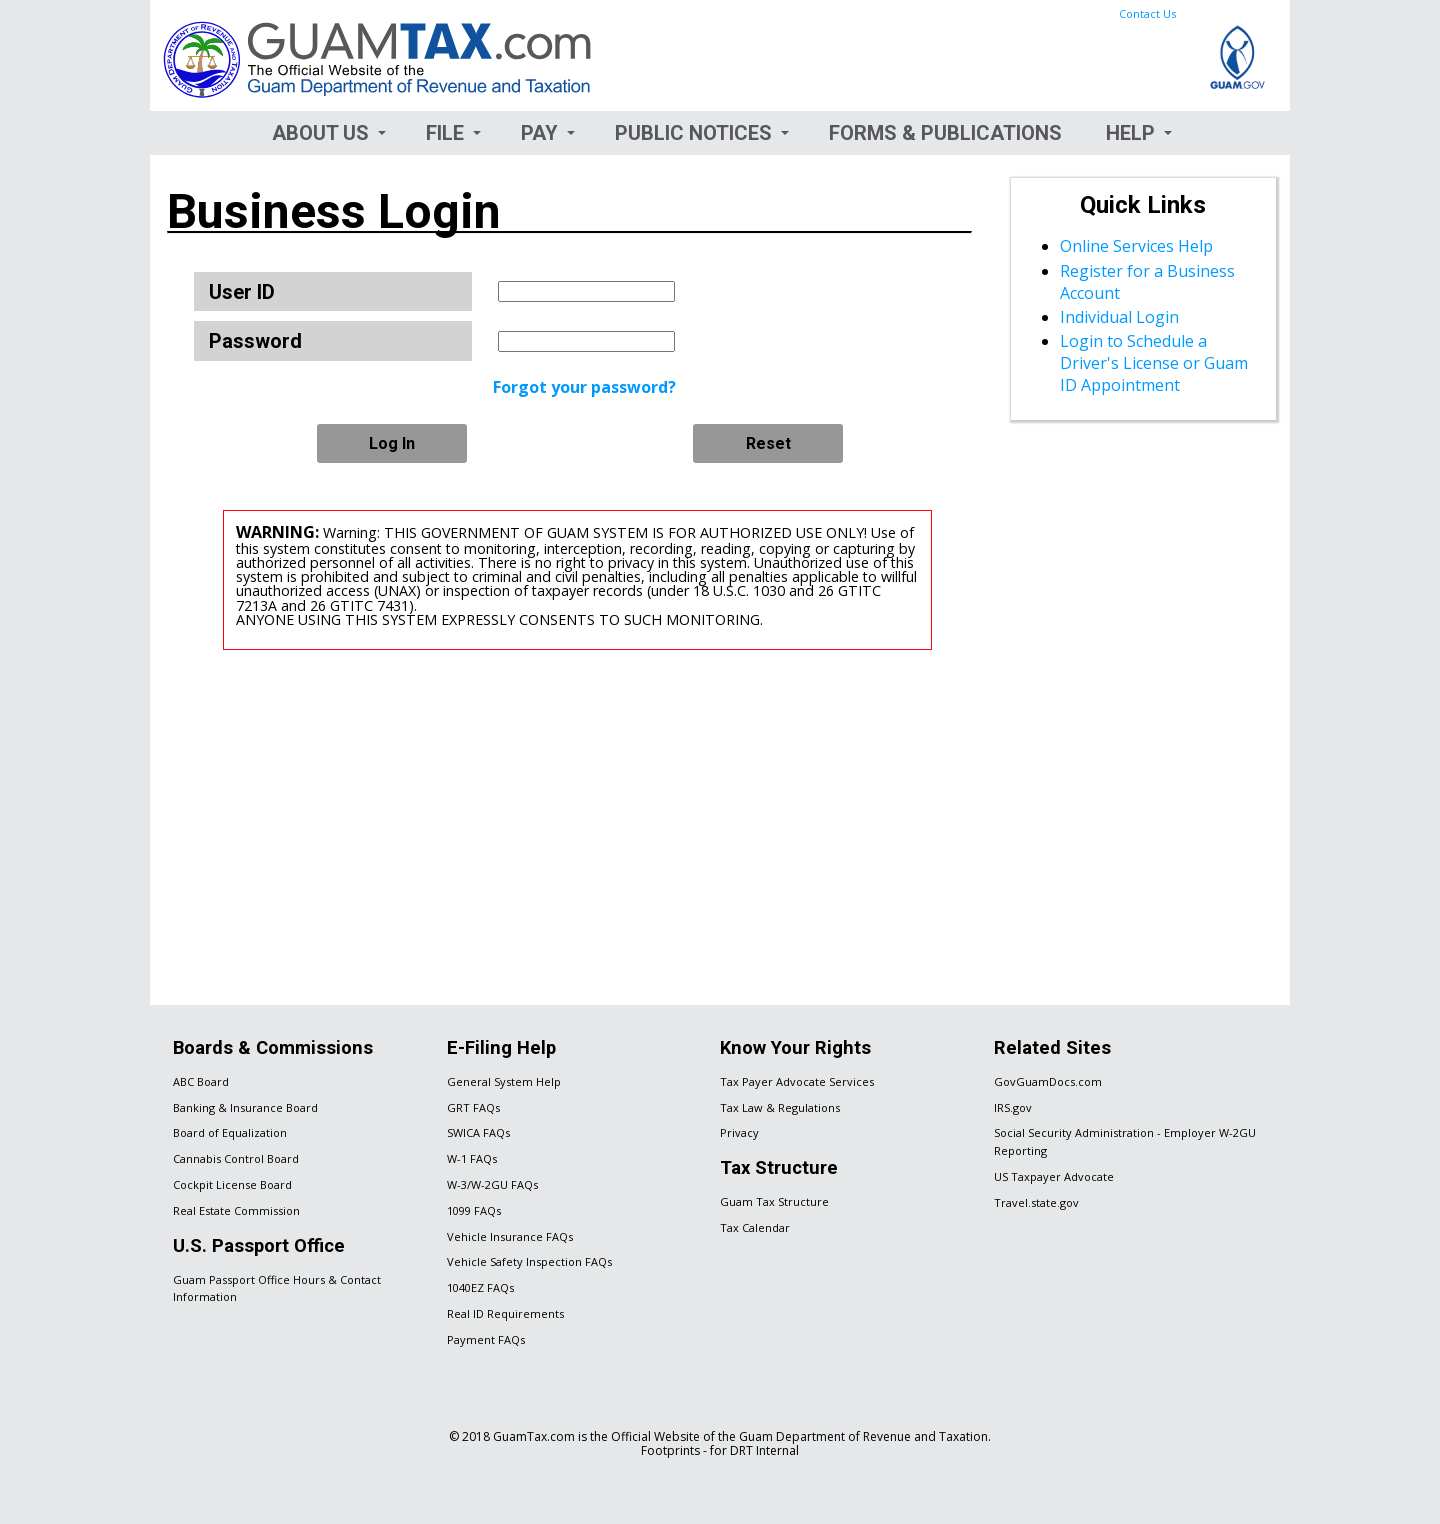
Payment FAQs (486, 1339)
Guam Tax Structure (774, 1201)
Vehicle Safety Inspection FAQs (529, 1261)
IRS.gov (1013, 1107)
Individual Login (1119, 317)
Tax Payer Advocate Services (797, 1081)
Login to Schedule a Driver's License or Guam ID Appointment (1154, 363)
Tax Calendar (755, 1227)
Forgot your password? (584, 387)
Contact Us (1147, 13)
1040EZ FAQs (480, 1287)
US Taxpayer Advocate (1054, 1176)
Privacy (739, 1132)
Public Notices (693, 133)
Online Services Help (1136, 246)
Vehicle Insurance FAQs (510, 1236)
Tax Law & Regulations (780, 1107)
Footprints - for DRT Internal (720, 1450)
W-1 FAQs (472, 1158)
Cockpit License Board (232, 1184)
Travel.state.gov (1036, 1202)
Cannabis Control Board (236, 1158)
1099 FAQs (474, 1210)
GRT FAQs (473, 1107)
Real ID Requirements (505, 1313)
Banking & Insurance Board (245, 1107)
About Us (320, 133)
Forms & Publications (945, 133)
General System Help (504, 1081)
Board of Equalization (230, 1132)
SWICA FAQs (478, 1132)
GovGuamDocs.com (1048, 1081)
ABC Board (201, 1081)
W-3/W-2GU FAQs (492, 1184)
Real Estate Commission (236, 1210)
